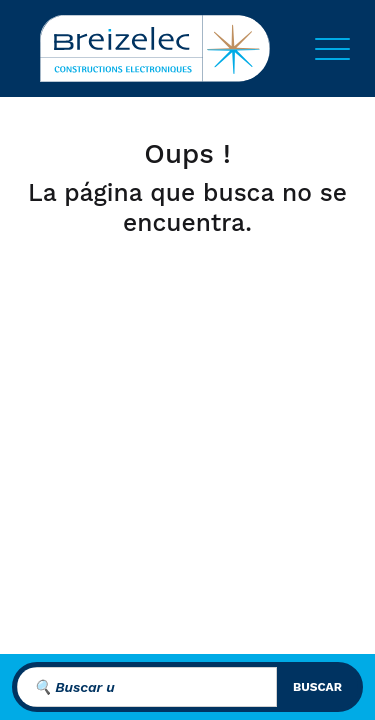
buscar (317, 687)
